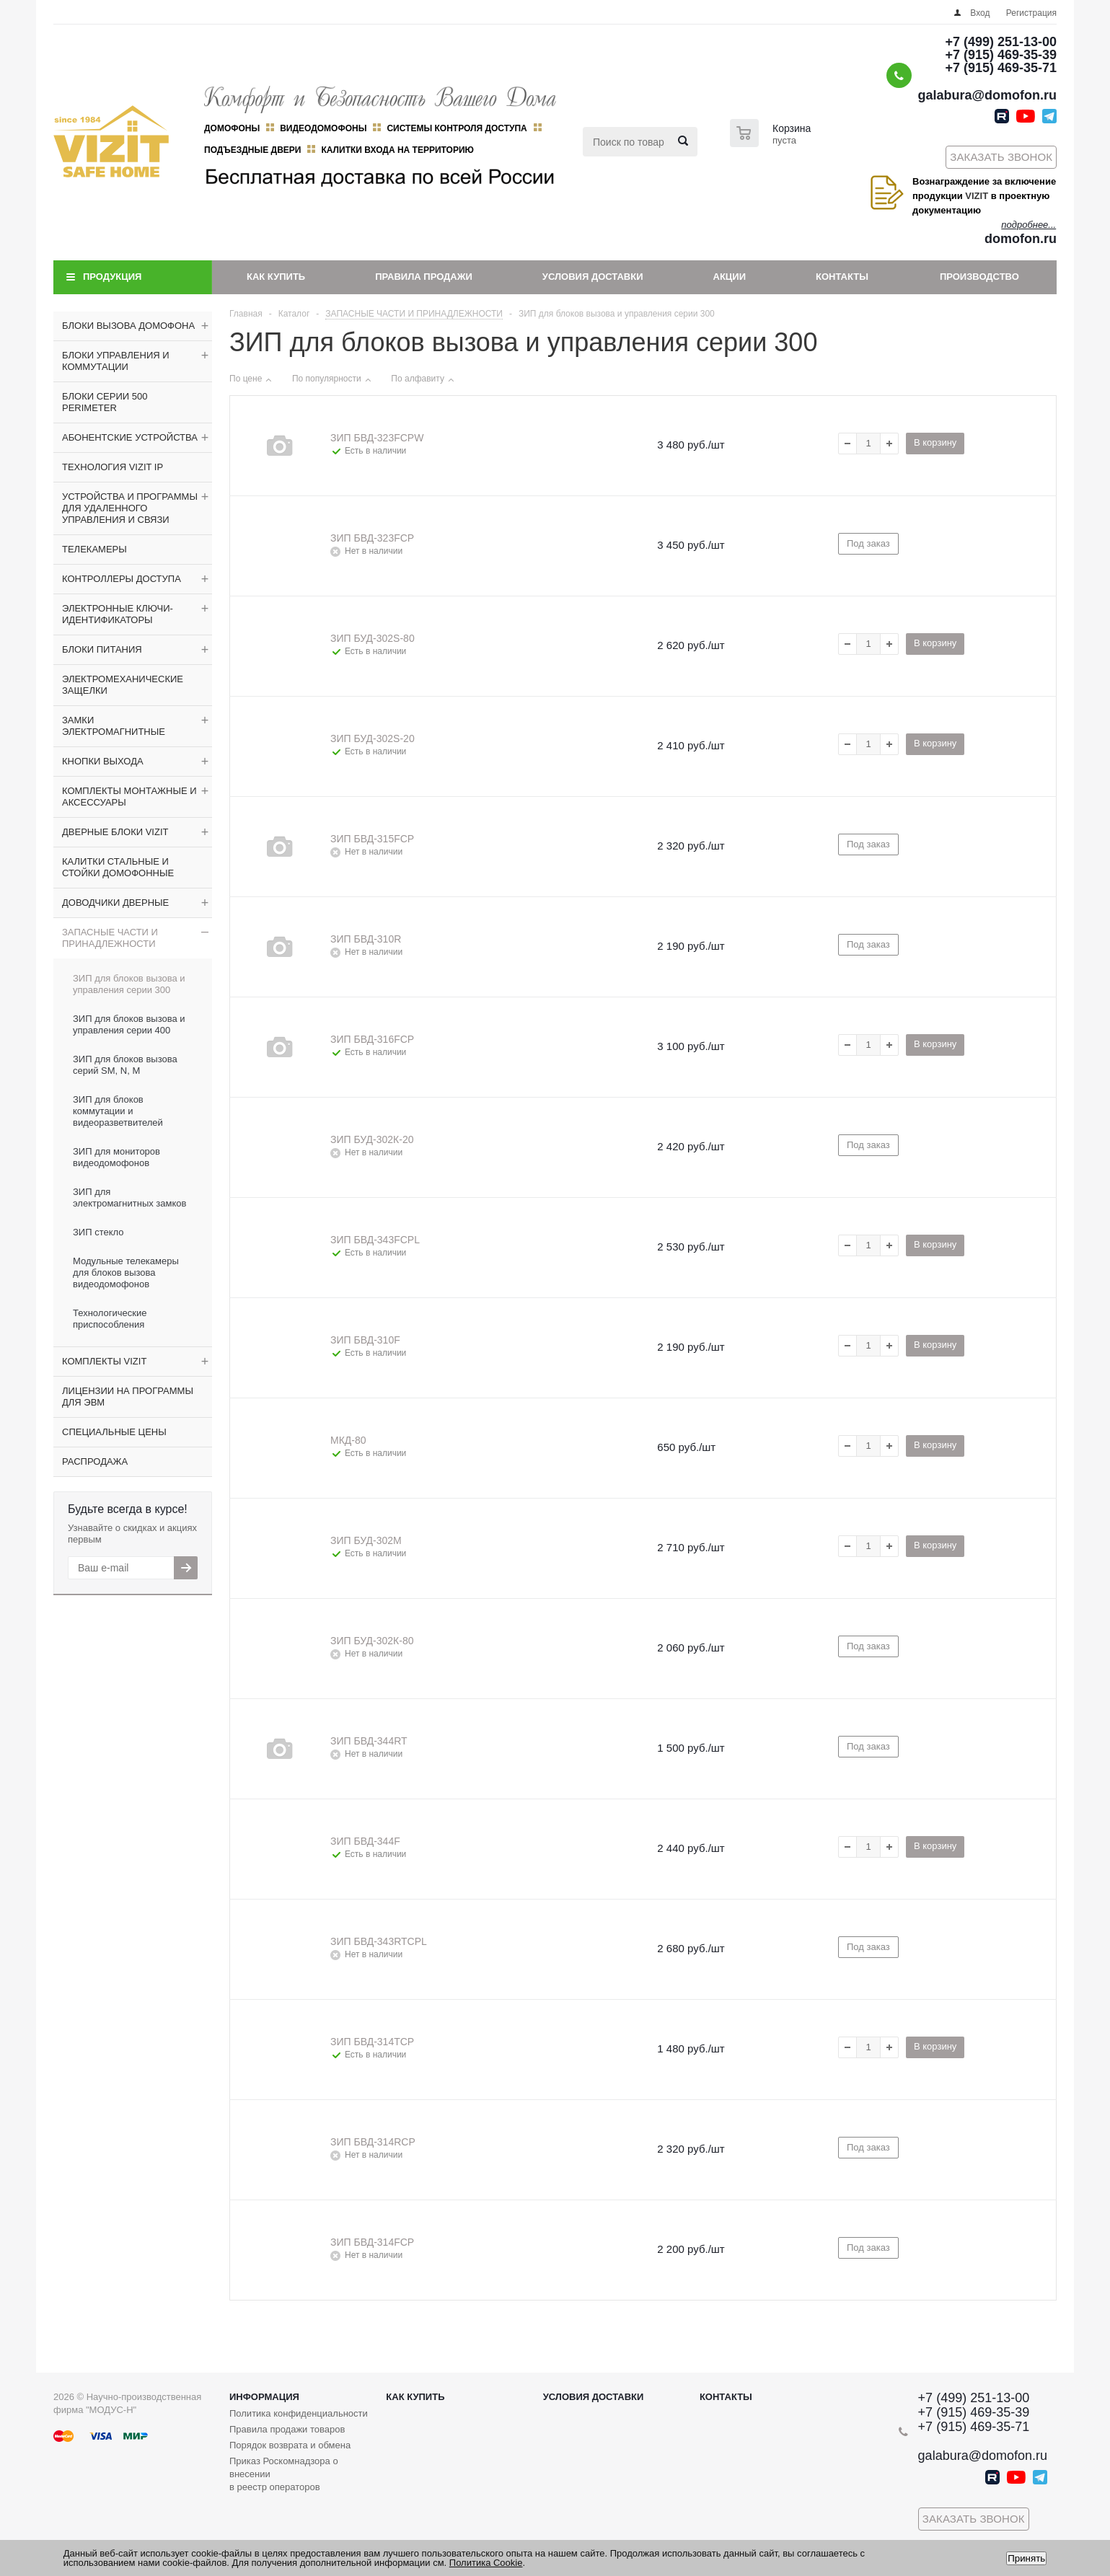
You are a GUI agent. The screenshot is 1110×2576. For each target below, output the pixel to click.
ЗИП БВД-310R (365, 939)
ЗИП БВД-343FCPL (375, 1239)
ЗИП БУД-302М (366, 1540)
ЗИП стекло (98, 1232)
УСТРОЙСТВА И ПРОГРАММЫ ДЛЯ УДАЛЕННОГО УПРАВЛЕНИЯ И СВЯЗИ (130, 508)
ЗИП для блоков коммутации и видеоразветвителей (118, 1111)
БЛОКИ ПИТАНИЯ (102, 649)
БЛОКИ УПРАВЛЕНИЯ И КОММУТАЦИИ (115, 361)
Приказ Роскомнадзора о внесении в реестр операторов (283, 2474)
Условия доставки (592, 276)
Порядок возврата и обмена (290, 2445)
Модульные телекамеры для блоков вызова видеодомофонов (126, 1272)
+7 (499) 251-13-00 (1001, 41)
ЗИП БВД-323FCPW (376, 438)
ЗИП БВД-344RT (369, 1741)
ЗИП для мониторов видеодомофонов (116, 1157)
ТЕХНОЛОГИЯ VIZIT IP (112, 467)
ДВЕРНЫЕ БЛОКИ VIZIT (115, 831)
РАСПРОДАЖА (95, 1461)
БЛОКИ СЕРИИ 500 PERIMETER (104, 402)
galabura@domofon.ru (987, 95)
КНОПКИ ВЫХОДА (103, 761)
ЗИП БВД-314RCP (372, 2142)
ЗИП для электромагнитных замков (129, 1197)
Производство (979, 276)
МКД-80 (348, 1440)
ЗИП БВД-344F (365, 1841)
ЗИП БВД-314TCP (372, 2041)
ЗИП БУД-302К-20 (372, 1139)
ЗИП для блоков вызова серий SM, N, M (125, 1065)
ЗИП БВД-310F (365, 1340)
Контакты (842, 276)
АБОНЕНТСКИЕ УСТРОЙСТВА (130, 437)
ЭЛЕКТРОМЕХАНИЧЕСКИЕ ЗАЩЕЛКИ (122, 685)
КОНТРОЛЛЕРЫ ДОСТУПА (121, 578)
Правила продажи (423, 276)
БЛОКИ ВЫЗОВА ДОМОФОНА (128, 325)
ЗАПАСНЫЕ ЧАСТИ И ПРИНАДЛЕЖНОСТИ (110, 938)
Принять (1026, 2558)
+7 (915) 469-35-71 (1001, 67)
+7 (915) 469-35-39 (1001, 54)
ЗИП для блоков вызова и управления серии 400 (129, 1024)
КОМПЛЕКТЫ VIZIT (104, 1361)
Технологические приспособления (109, 1318)
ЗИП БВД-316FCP (372, 1039)
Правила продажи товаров (287, 2429)
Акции (729, 276)
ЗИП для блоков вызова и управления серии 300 (129, 984)
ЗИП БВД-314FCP (372, 2242)
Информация (264, 2396)
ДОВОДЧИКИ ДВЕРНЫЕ (115, 902)
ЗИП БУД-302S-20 (372, 738)
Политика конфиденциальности (298, 2413)
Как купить (276, 276)
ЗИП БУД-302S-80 (372, 638)
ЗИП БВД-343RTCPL (378, 1941)
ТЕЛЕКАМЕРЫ (94, 549)
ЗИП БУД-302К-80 (372, 1640)
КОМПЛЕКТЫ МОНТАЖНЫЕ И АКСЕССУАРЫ (129, 796)
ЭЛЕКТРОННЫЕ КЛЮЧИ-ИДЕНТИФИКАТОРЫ (117, 614)
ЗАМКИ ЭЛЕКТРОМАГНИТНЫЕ (113, 726)
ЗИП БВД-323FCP (372, 538)
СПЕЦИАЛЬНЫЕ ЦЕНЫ (114, 1431)
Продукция (112, 276)
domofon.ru (1021, 238)
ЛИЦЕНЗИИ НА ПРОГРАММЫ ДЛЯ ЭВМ (127, 1396)
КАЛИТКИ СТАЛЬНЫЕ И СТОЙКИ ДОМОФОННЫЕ (118, 867)
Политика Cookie (486, 2562)
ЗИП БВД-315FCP (372, 838)
